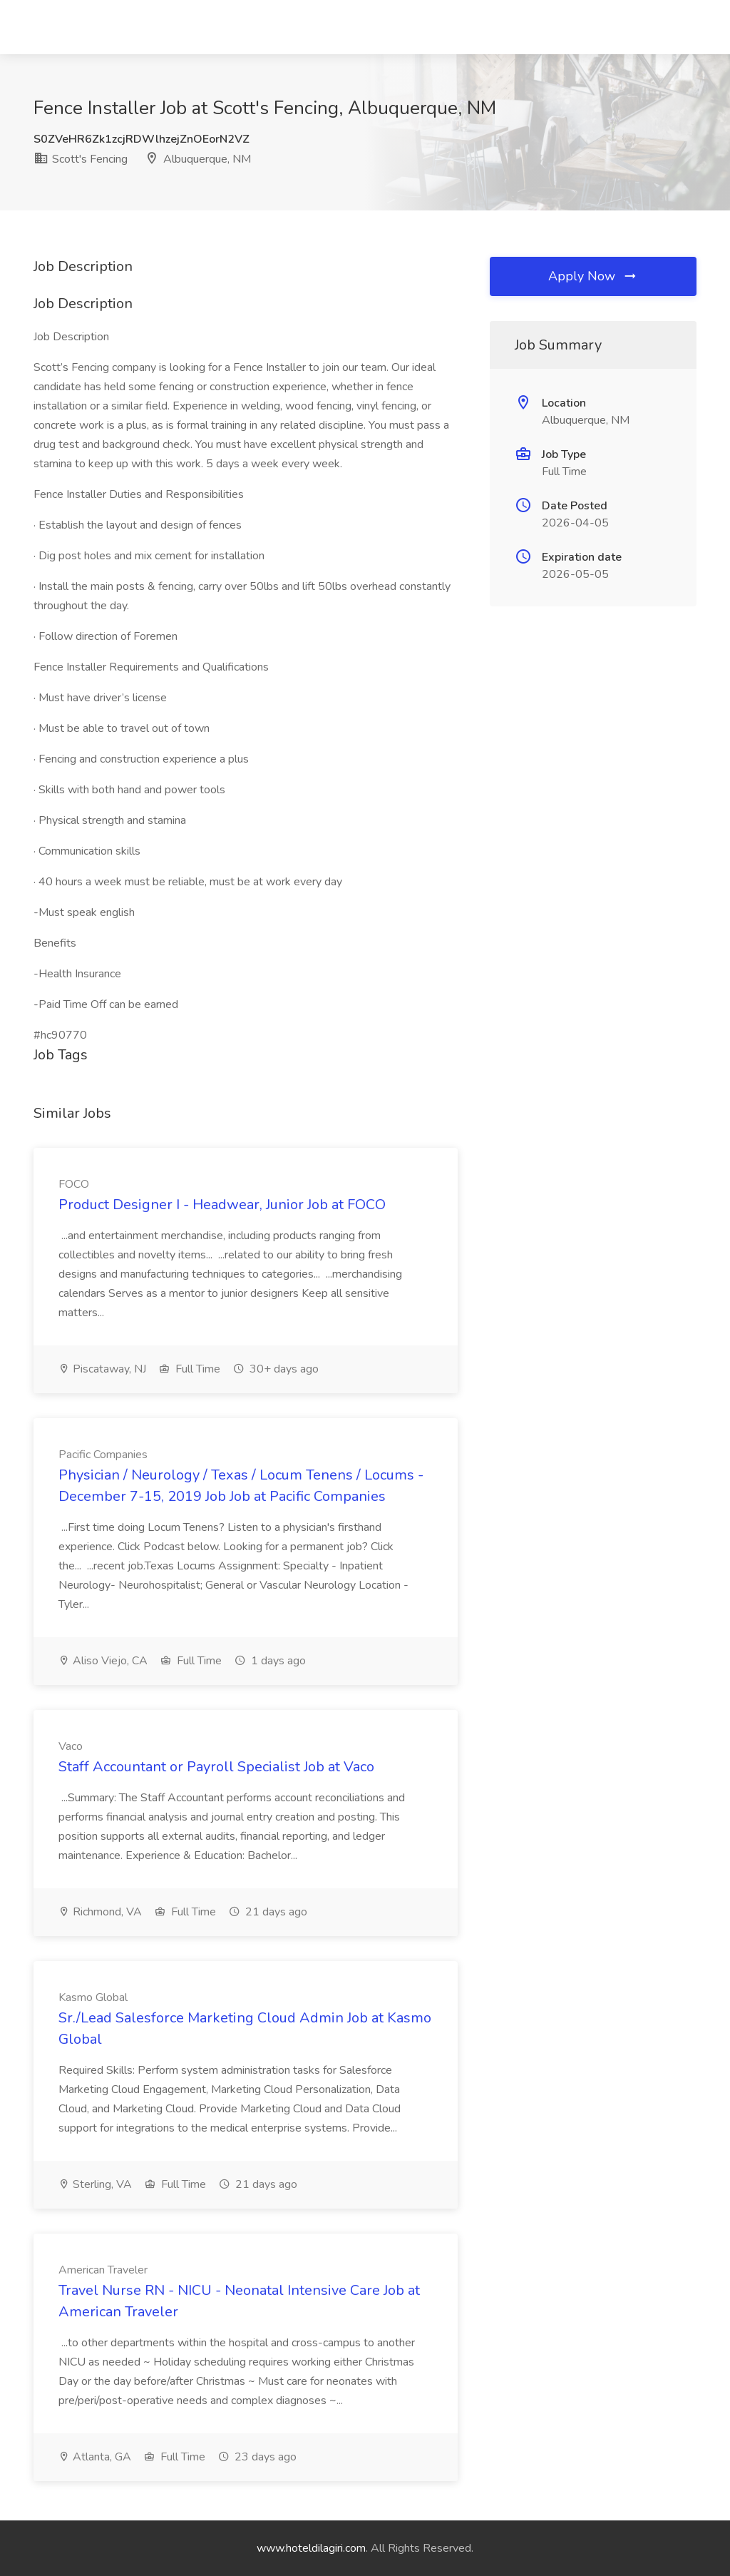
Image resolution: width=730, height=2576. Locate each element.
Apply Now (593, 276)
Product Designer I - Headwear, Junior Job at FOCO (222, 1204)
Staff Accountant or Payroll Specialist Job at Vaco (216, 1766)
